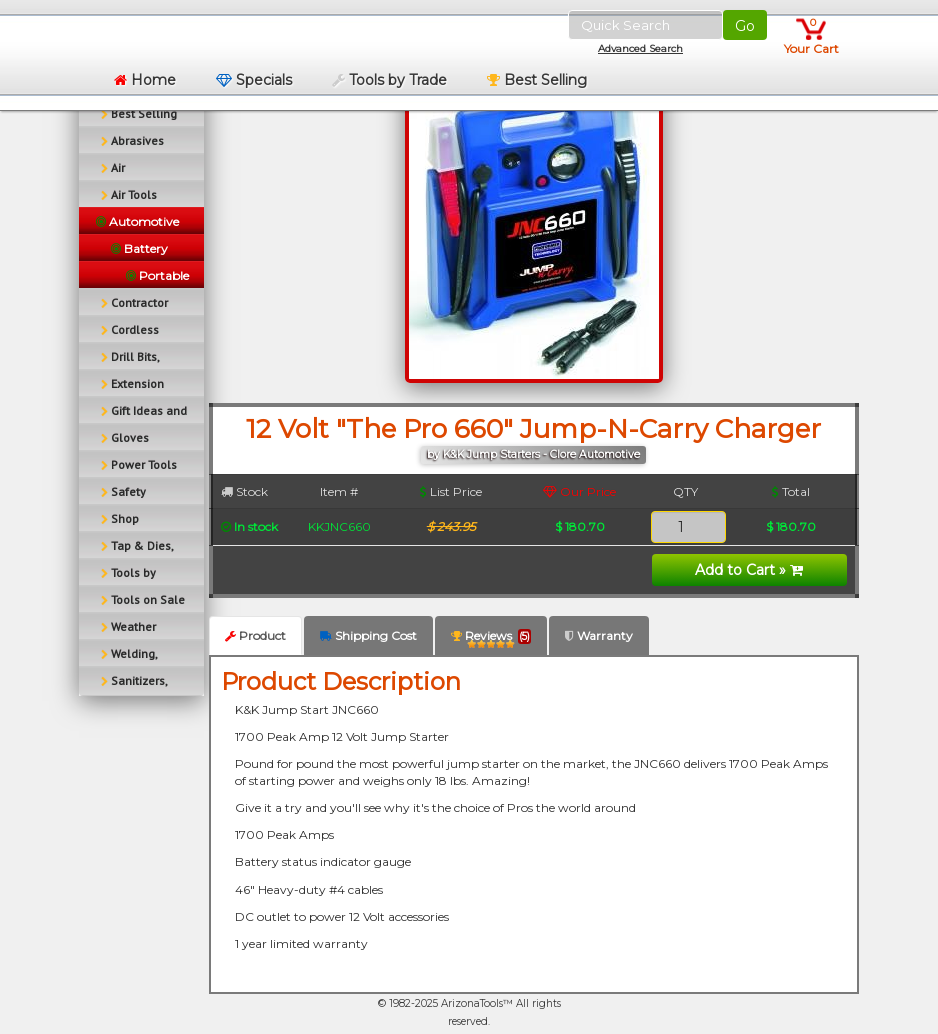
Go (745, 26)
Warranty (599, 635)
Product (255, 635)
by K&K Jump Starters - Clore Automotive (533, 454)
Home (145, 80)
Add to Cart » (749, 570)
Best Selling (537, 80)
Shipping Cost (368, 635)
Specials (254, 80)
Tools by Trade (389, 80)
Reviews (491, 639)
